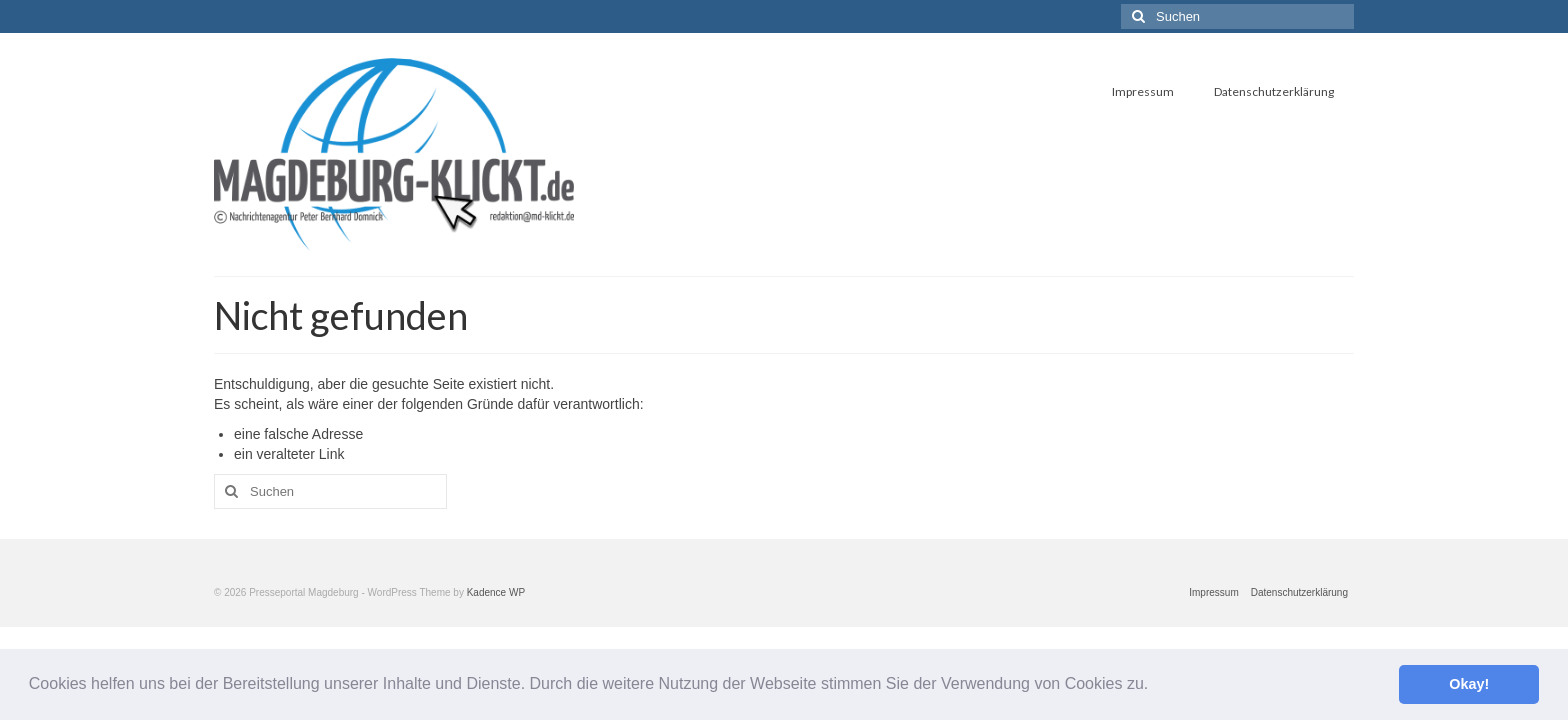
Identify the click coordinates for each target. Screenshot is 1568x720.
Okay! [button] (1469, 684)
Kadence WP (496, 592)
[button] (1156, 686)
